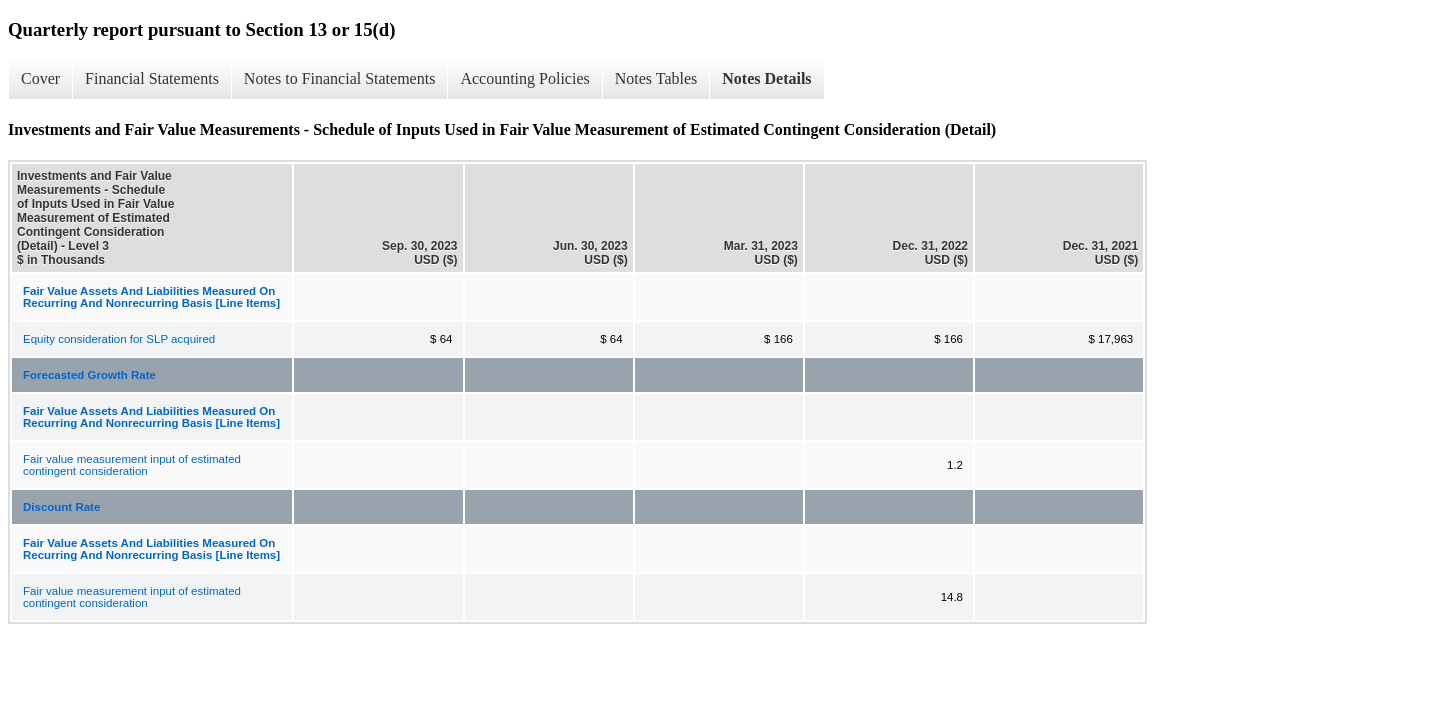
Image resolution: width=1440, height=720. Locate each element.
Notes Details (766, 78)
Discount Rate (61, 507)
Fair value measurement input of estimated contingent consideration (132, 465)
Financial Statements (152, 78)
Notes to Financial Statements (340, 78)
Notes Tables (656, 78)
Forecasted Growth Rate (89, 375)
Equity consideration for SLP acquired (119, 339)
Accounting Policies (524, 78)
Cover (40, 78)
